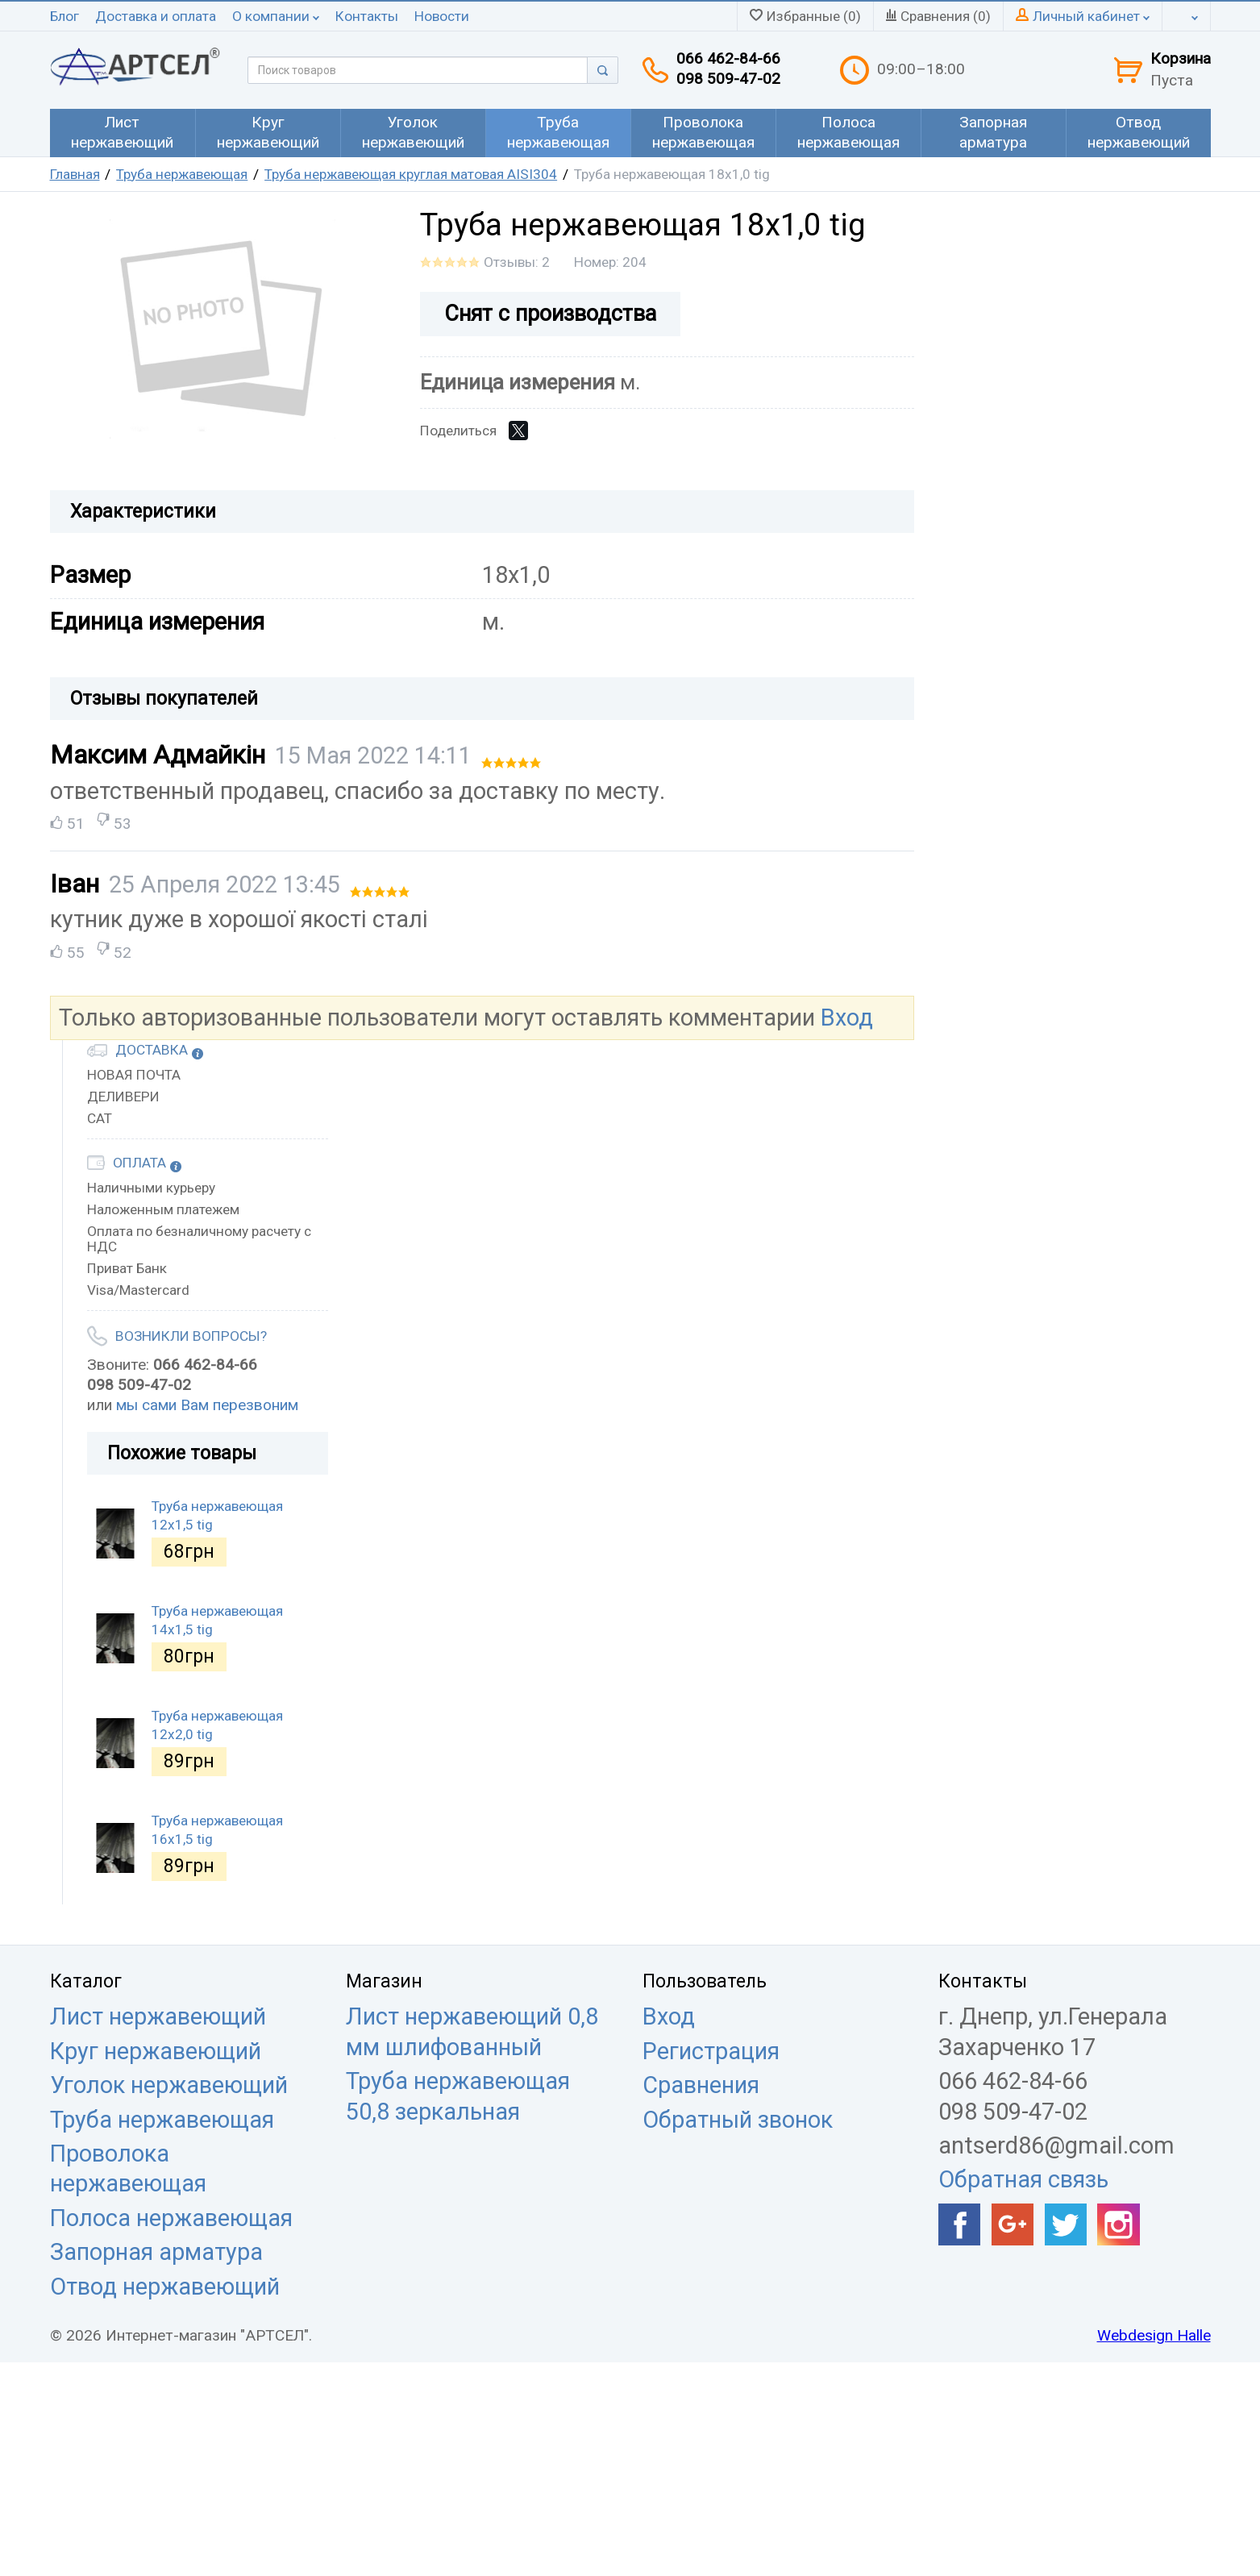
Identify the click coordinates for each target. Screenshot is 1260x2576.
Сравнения (700, 2085)
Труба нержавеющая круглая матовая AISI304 (410, 174)
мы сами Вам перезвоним (207, 1405)
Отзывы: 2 (517, 262)
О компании (275, 16)
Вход (847, 1017)
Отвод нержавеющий (165, 2286)
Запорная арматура (156, 2252)
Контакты (366, 16)
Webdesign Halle (1154, 2335)
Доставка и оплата (155, 16)
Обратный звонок (737, 2119)
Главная (75, 174)
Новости (441, 16)
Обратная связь (1023, 2179)
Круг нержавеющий (155, 2051)
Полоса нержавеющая (171, 2218)
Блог (64, 16)
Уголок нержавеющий (169, 2085)
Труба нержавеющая (181, 174)
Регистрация (711, 2051)
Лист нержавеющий (158, 2016)
